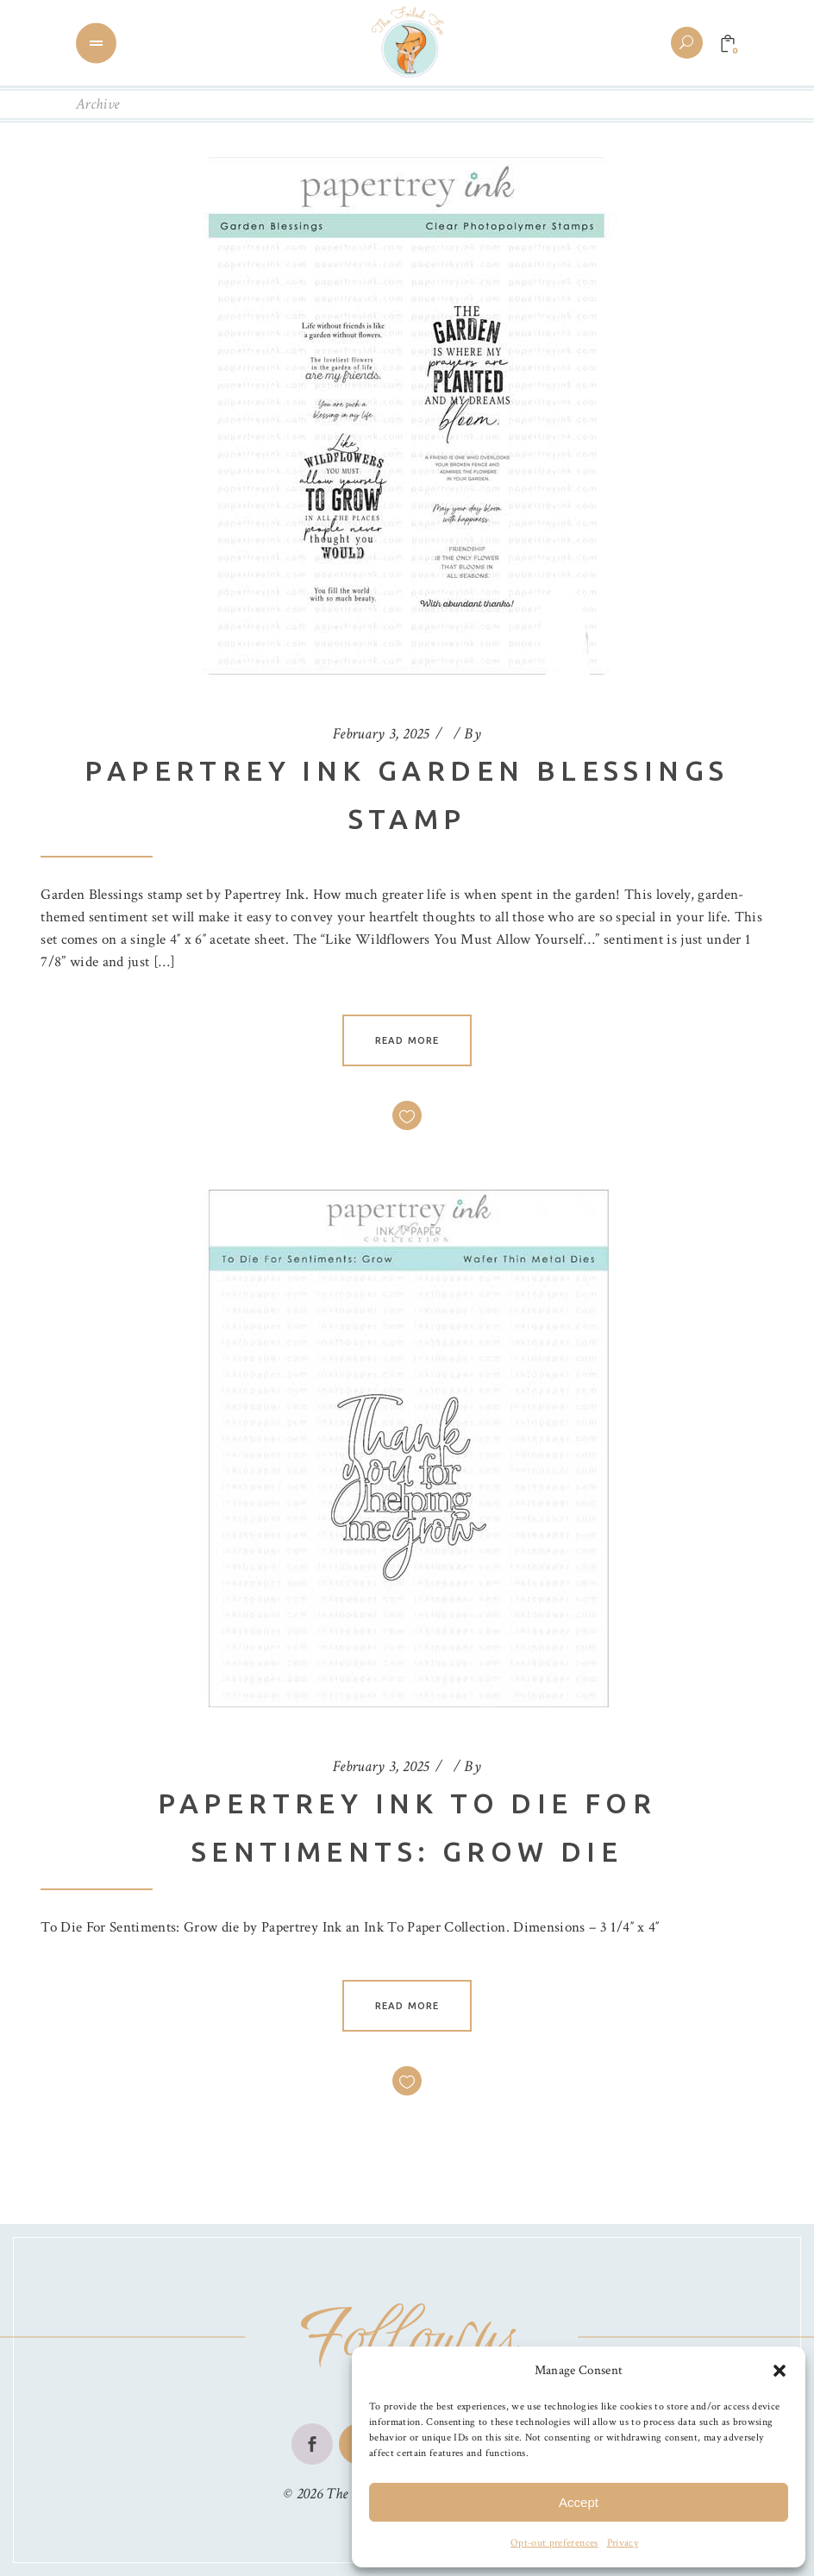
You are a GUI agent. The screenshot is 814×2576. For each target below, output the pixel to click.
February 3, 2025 (381, 734)
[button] (779, 2370)
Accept (578, 2502)
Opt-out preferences (554, 2542)
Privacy (622, 2542)
